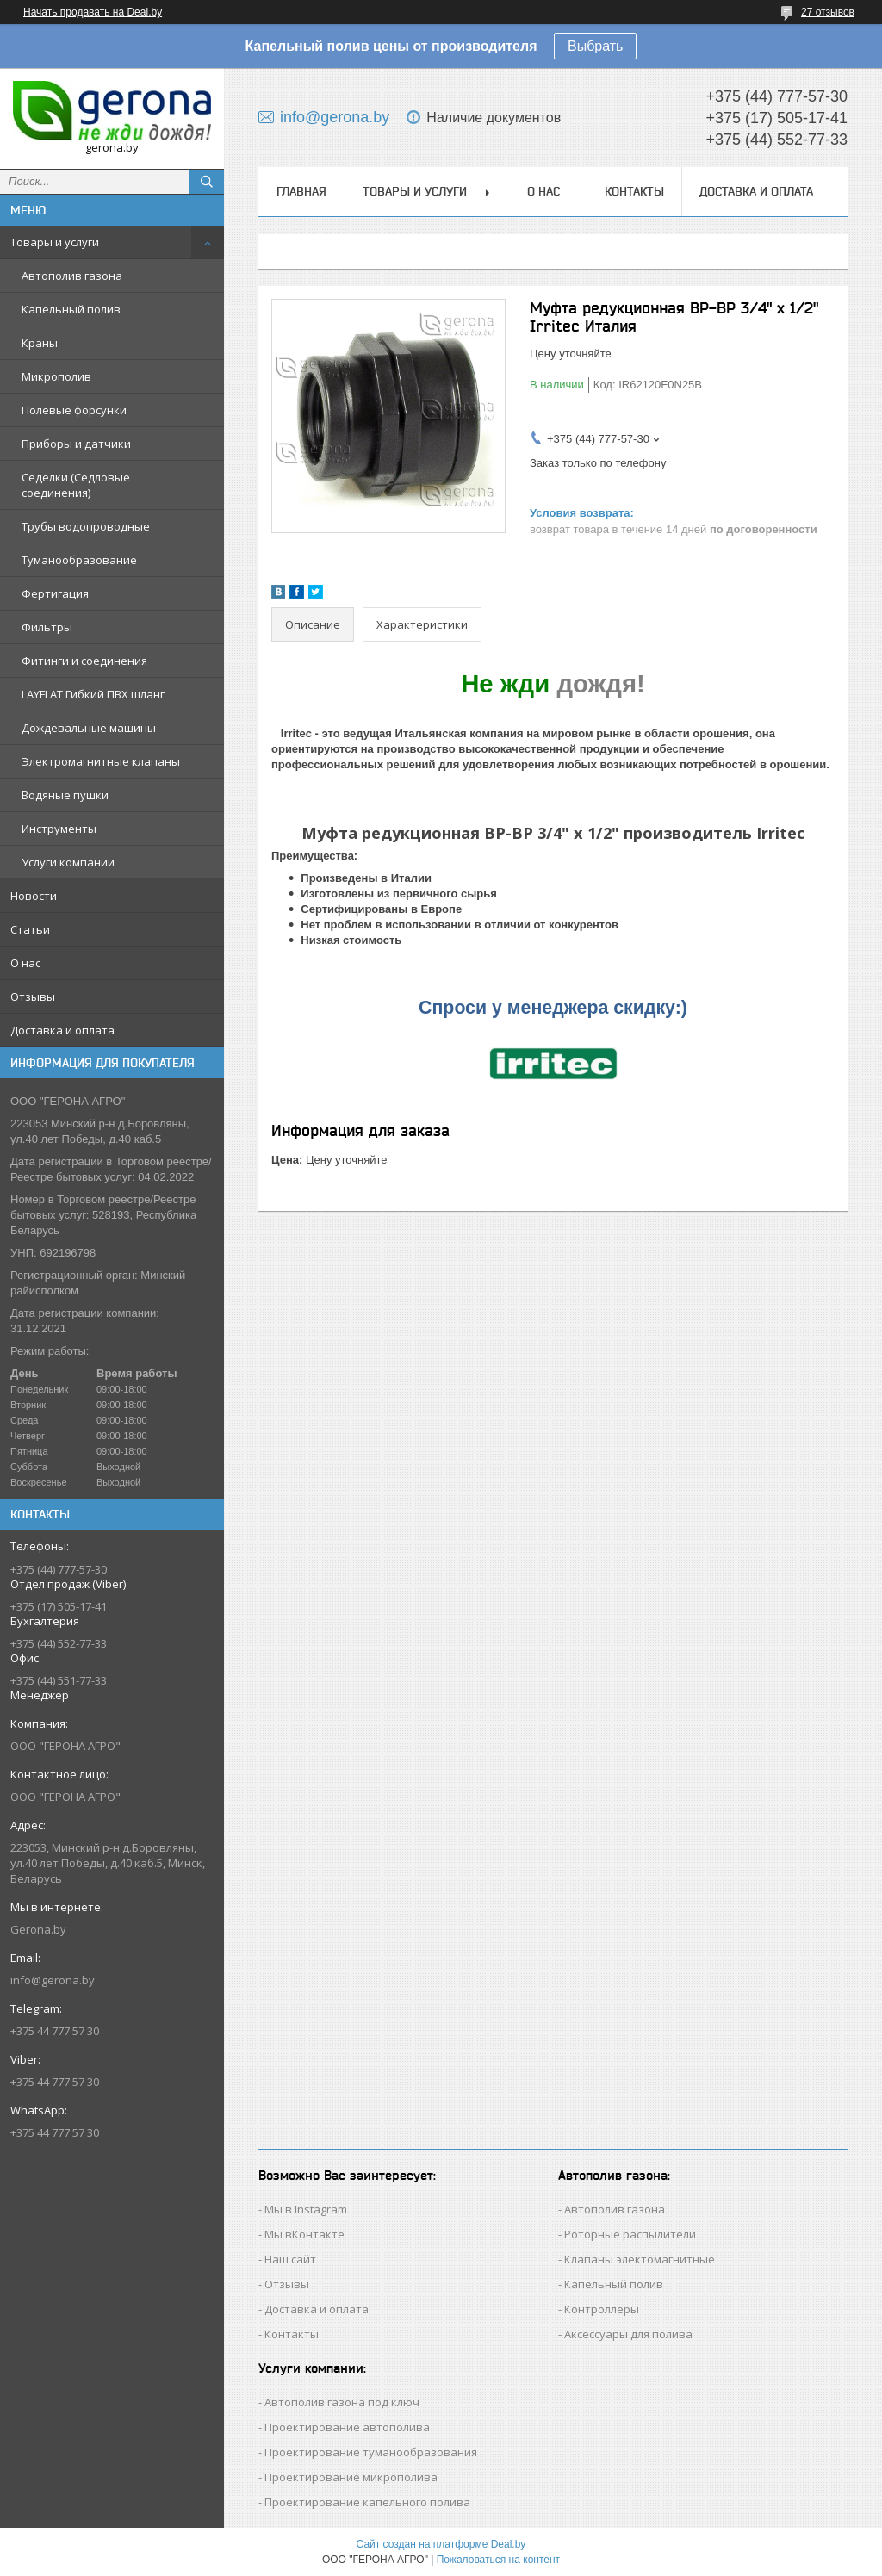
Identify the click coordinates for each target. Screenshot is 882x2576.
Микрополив (56, 376)
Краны (40, 343)
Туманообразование (79, 560)
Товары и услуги (54, 242)
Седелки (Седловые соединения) (76, 484)
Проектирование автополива (347, 2427)
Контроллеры (601, 2309)
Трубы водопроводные (86, 526)
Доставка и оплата (62, 1030)
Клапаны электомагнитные (639, 2259)
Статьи (30, 929)
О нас (25, 963)
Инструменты (59, 828)
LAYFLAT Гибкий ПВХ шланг (93, 694)
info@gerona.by (52, 1980)
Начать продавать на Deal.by (92, 12)
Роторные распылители (630, 2234)
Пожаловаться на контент (498, 2560)
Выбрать (595, 46)
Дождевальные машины (89, 728)
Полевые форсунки (74, 410)
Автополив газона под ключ (341, 2402)
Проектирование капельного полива (367, 2502)
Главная (301, 191)
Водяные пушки (65, 795)
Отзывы (32, 996)
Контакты (634, 191)
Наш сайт (290, 2259)
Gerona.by (38, 1929)
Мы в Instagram (305, 2209)
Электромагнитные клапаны (101, 761)
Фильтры (47, 627)
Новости (33, 895)
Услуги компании (68, 862)
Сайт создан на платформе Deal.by (441, 2544)
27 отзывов (827, 12)
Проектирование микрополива (351, 2477)
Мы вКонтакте (304, 2234)
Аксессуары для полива (628, 2334)
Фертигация (55, 593)
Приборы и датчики (76, 443)
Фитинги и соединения (84, 660)
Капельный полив (71, 309)
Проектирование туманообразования (370, 2452)
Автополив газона (72, 275)
